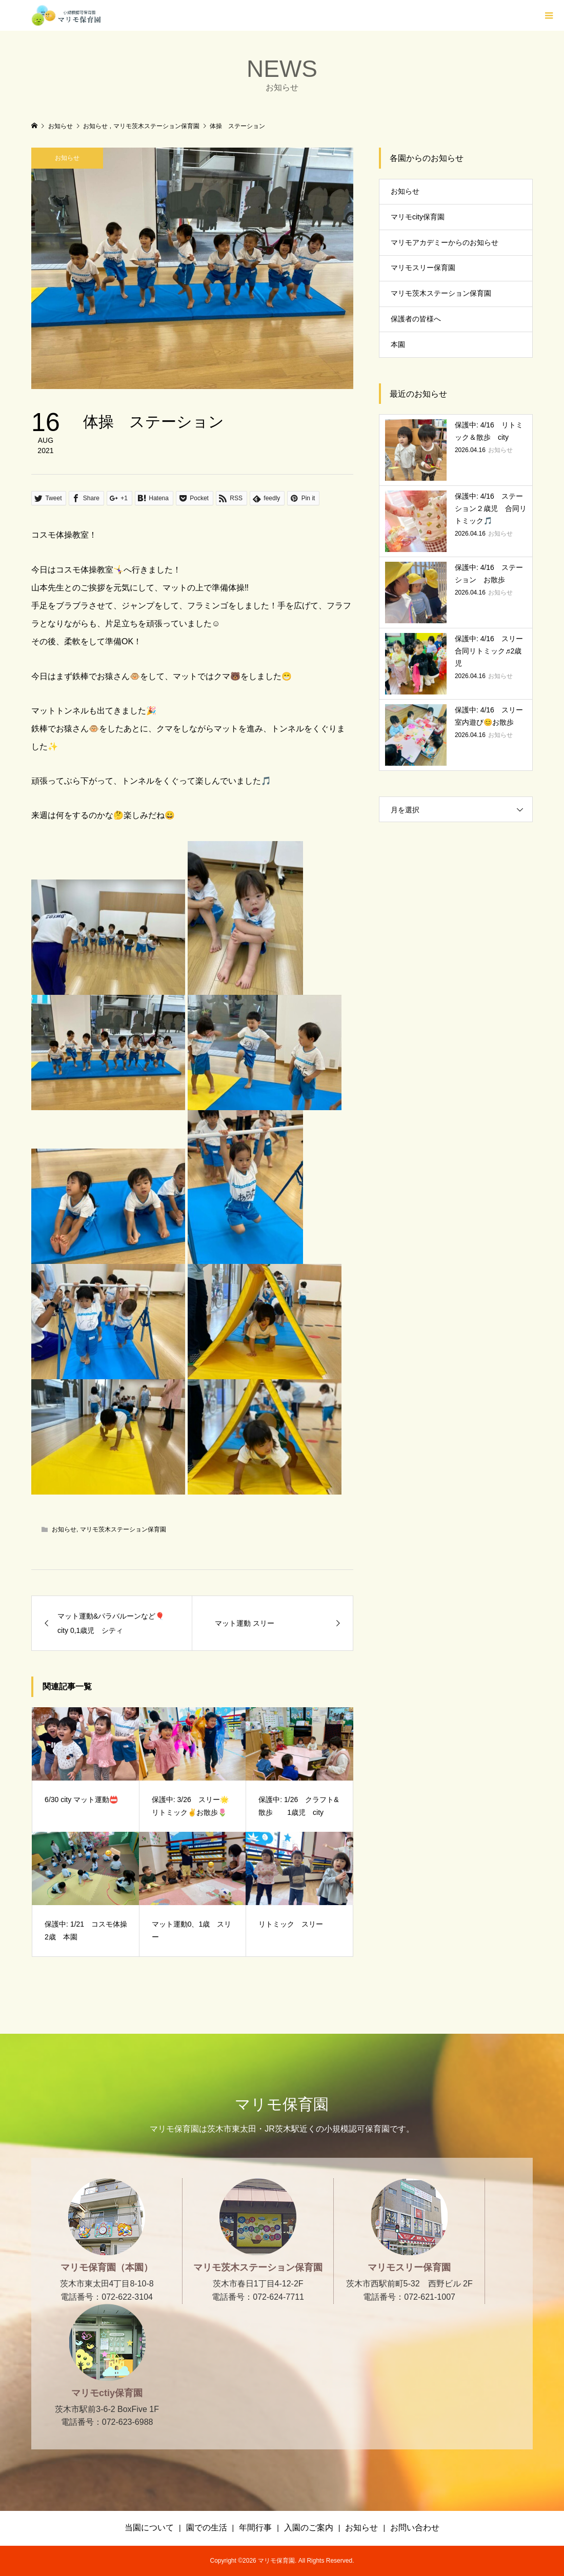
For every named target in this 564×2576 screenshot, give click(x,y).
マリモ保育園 (282, 2104)
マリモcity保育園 (418, 217)
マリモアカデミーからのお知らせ (444, 242)
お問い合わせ (414, 2527)
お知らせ (67, 157)
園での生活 (206, 2527)
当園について (149, 2527)
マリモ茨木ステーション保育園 (123, 1529)
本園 (398, 344)
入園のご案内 (308, 2527)
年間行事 (255, 2527)
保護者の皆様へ (416, 319)
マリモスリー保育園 (423, 267)
